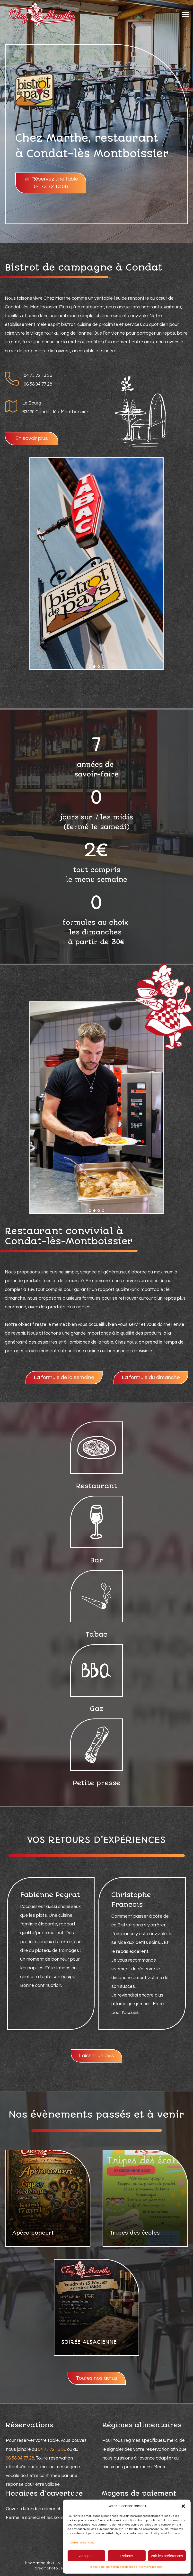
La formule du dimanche (151, 1377)
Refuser (126, 2556)
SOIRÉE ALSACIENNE (89, 2342)
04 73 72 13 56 (38, 375)
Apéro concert (33, 2233)
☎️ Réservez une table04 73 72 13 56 (51, 182)
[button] (183, 2506)
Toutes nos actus (96, 2378)
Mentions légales (150, 2566)
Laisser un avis (96, 2055)
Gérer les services (82, 2542)
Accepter (86, 2556)
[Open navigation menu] (185, 14)
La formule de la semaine (64, 1377)
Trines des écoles (135, 2233)
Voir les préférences (167, 2556)
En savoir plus (31, 438)
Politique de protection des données (113, 2566)
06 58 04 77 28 (38, 384)
